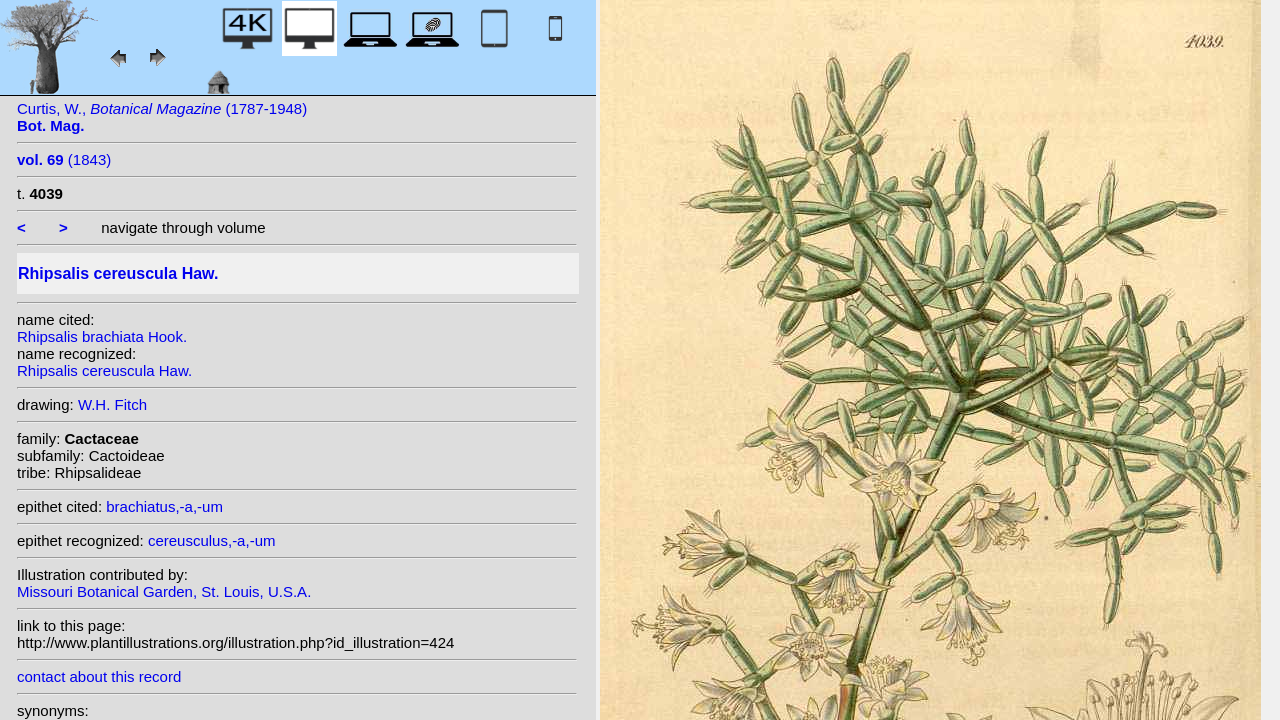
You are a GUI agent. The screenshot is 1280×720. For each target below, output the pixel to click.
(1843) (64, 159)
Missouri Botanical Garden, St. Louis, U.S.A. (164, 591)
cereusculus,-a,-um (212, 540)
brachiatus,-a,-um (164, 506)
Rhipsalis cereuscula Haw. (104, 370)
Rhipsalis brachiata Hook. (102, 336)
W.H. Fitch (112, 404)
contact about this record (99, 676)
